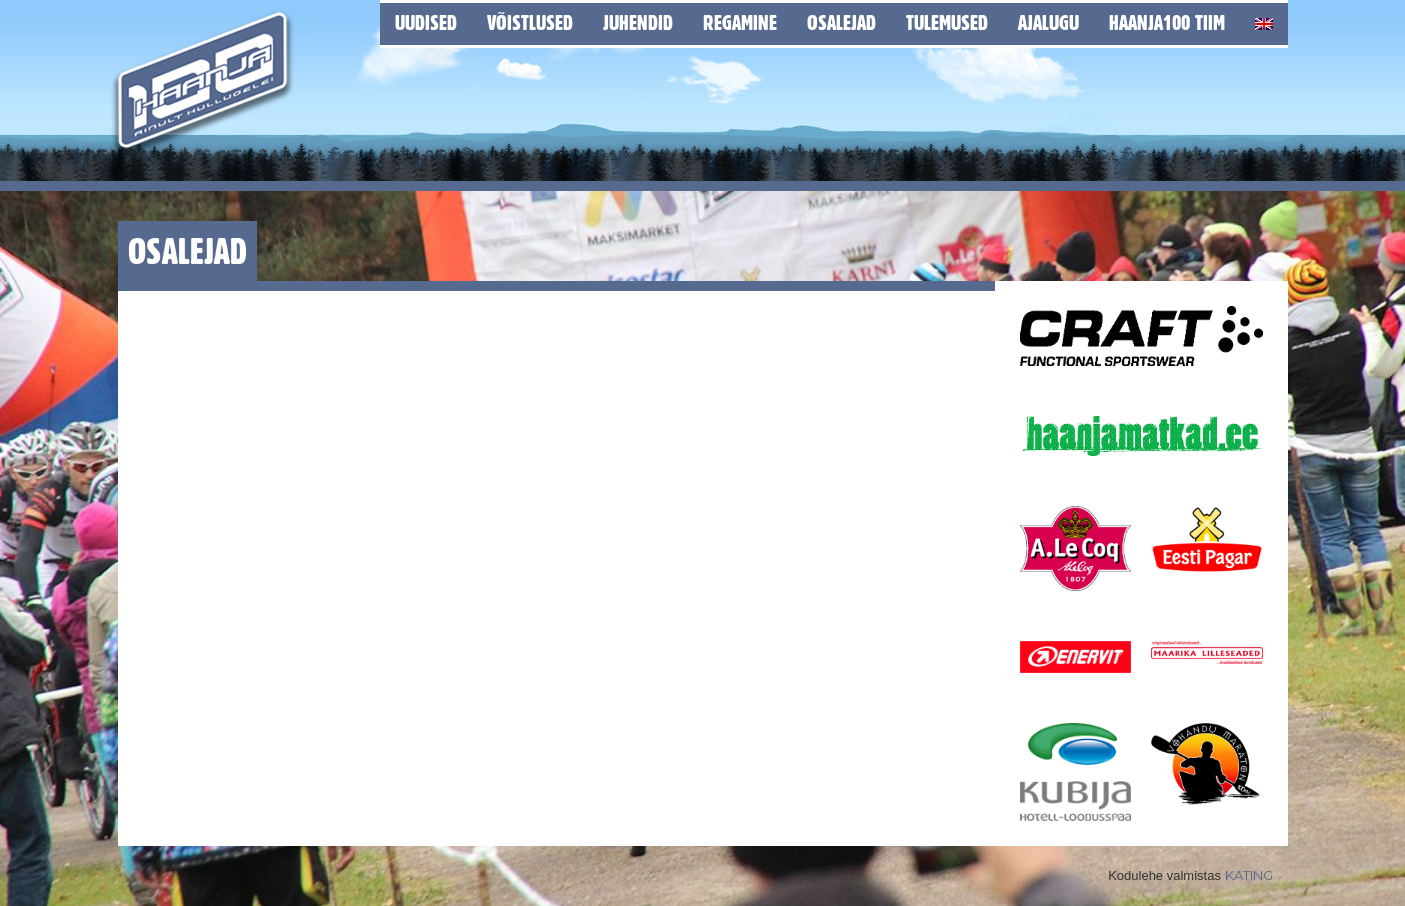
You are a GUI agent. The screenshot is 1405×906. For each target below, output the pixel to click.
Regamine (740, 22)
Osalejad (841, 22)
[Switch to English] (1264, 20)
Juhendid (638, 22)
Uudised (426, 22)
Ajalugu (1048, 22)
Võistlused (530, 22)
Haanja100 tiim (1167, 22)
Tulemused (947, 22)
